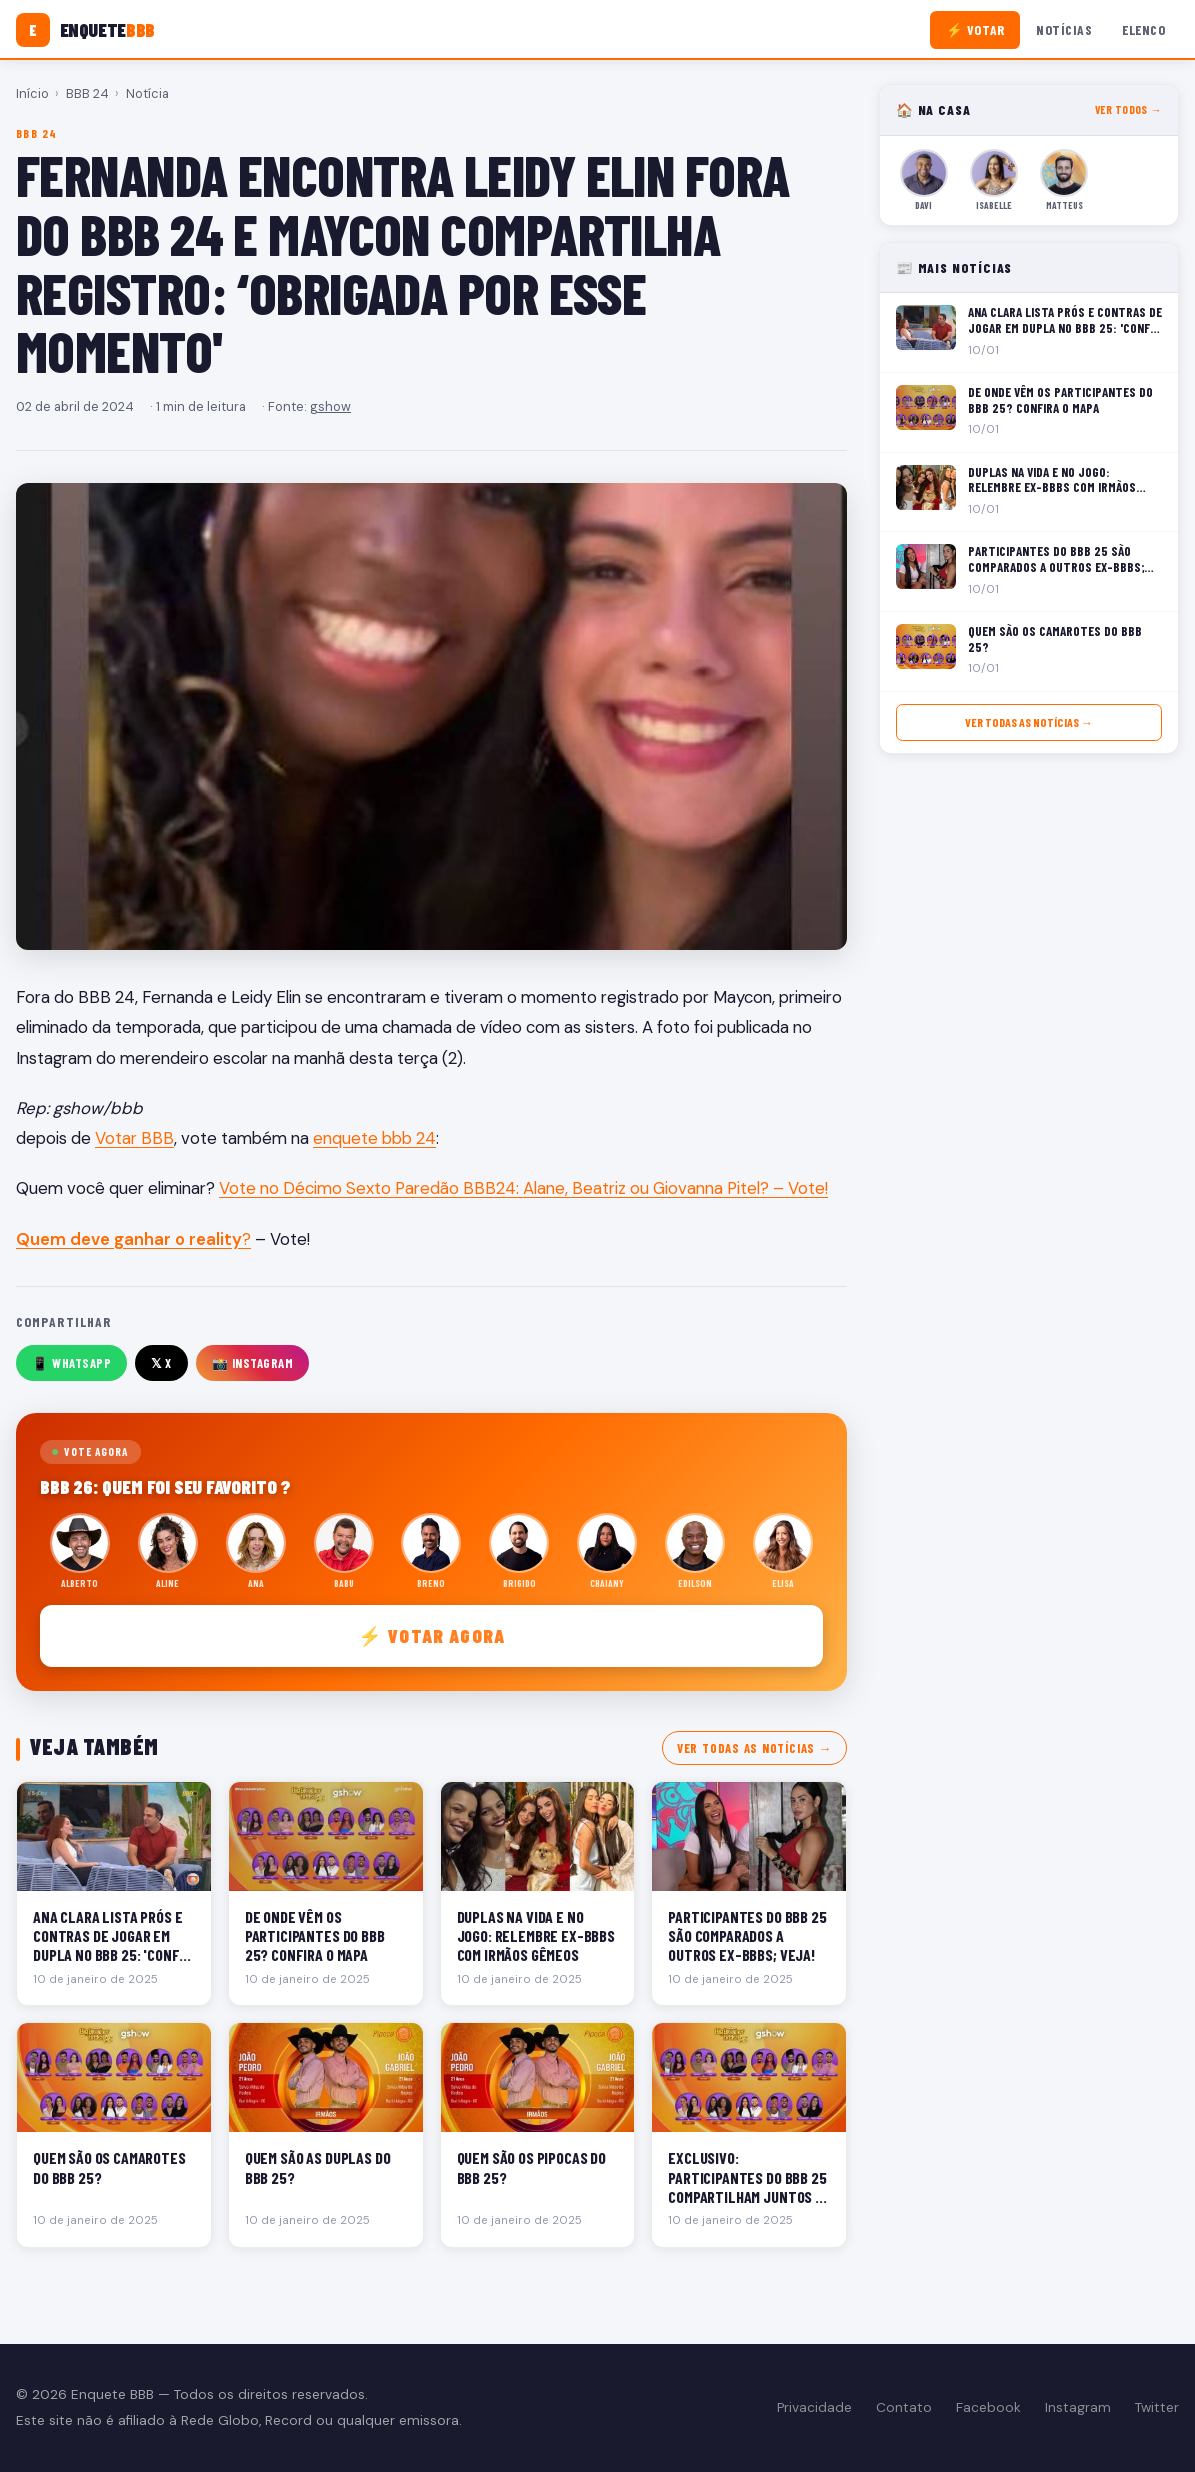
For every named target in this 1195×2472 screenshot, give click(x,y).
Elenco (1143, 29)
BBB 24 (87, 93)
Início (32, 93)
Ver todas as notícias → (754, 1748)
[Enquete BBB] (85, 30)
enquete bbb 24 (374, 1138)
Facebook (988, 2407)
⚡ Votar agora (431, 1635)
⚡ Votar (975, 29)
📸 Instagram (253, 1363)
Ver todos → (1128, 109)
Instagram (1078, 2407)
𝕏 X (161, 1363)
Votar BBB (134, 1138)
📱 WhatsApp (71, 1363)
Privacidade (814, 2407)
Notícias (1064, 29)
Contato (904, 2407)
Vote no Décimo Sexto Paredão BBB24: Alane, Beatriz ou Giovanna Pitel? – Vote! (523, 1188)
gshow (330, 406)
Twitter (1157, 2407)
